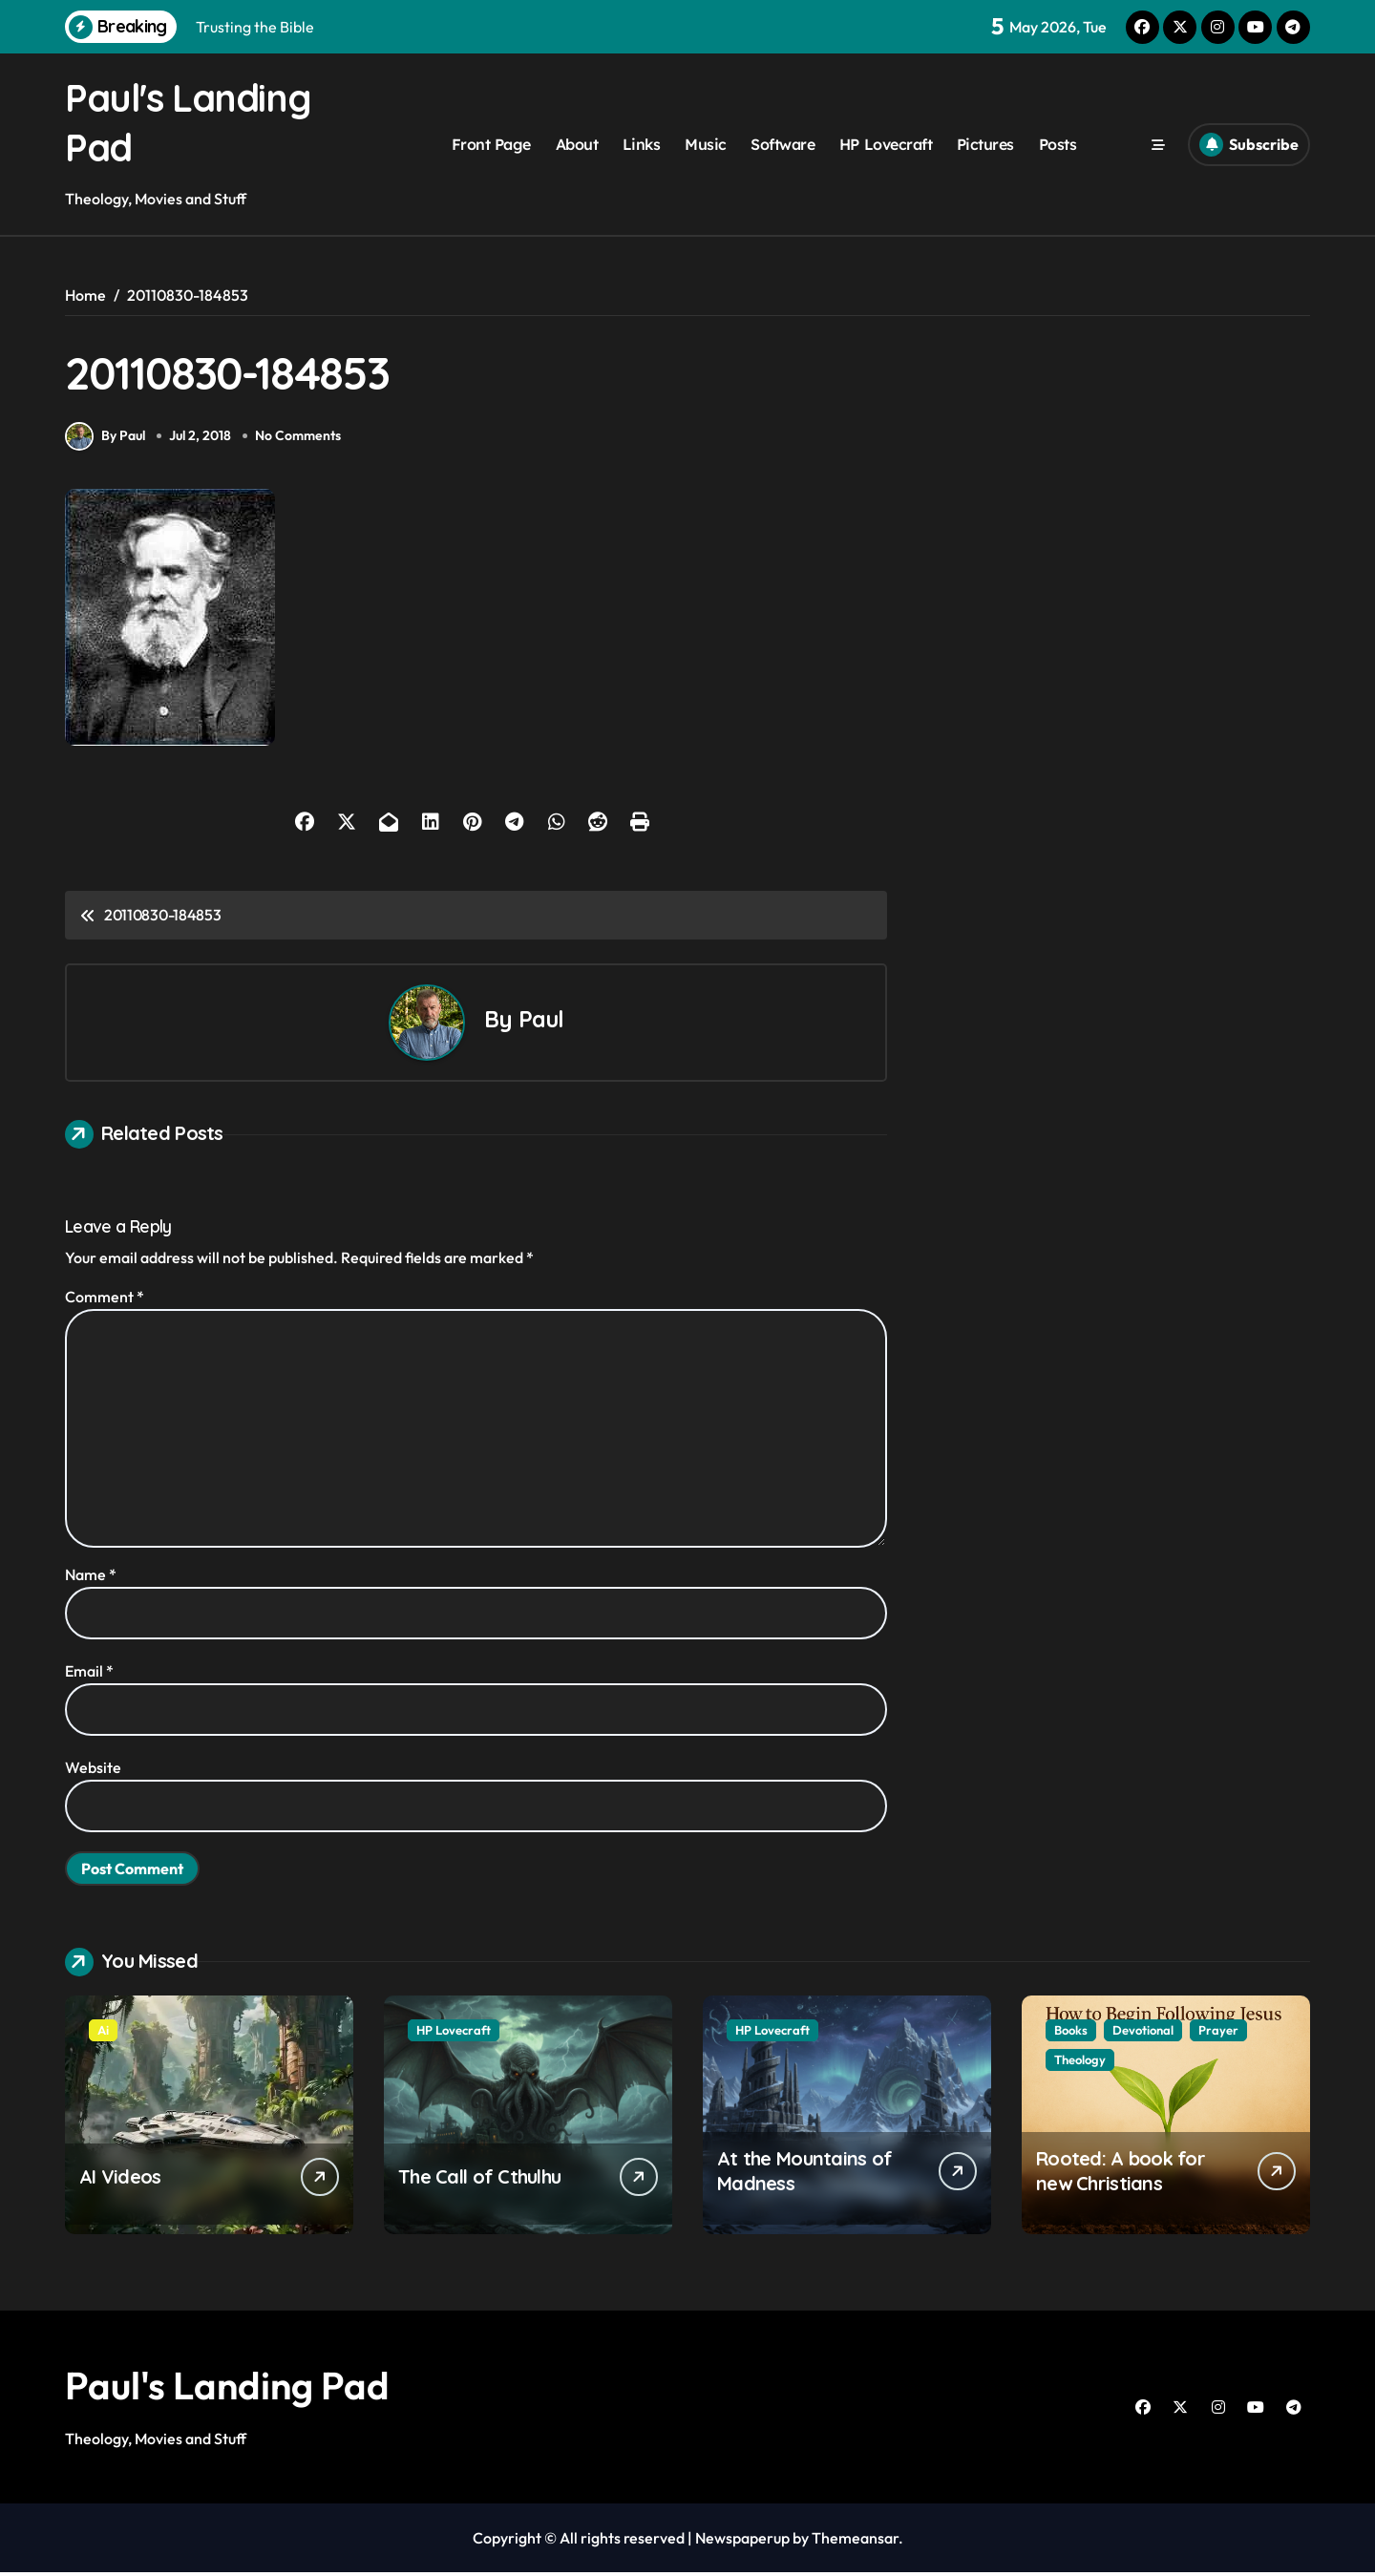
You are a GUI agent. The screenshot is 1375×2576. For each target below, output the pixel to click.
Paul (541, 1022)
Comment (104, 1300)
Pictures (985, 144)
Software (782, 144)
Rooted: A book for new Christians (1120, 2174)
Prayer (1218, 2033)
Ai (103, 2033)
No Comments (300, 440)
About (577, 144)
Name (90, 1578)
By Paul (105, 440)
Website (93, 1771)
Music (706, 144)
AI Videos (120, 2180)
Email (89, 1674)
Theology (1080, 2063)
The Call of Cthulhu (479, 2180)
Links (642, 144)
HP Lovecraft (885, 144)
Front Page (491, 144)
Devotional (1143, 2033)
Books (1071, 2033)
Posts (1058, 144)
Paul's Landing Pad (227, 2389)
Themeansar (855, 2541)
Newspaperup (742, 2541)
